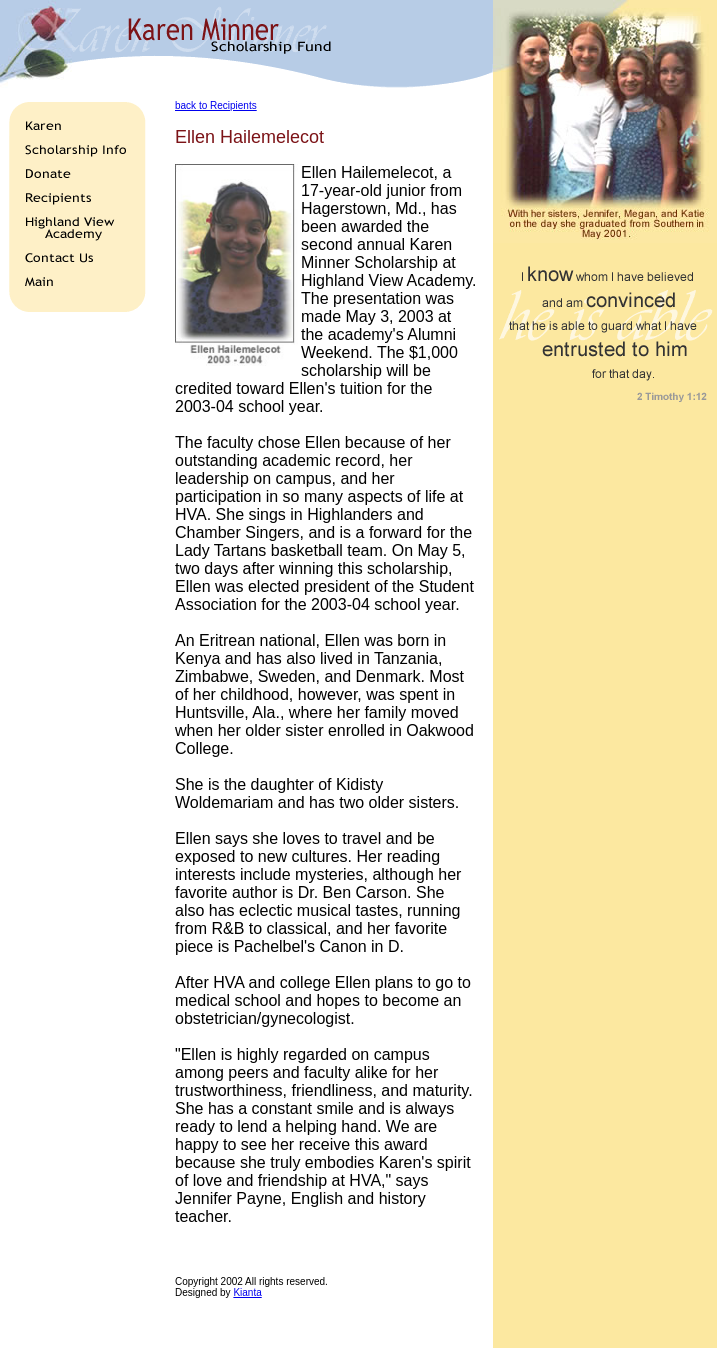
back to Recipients (216, 105)
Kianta (247, 1292)
